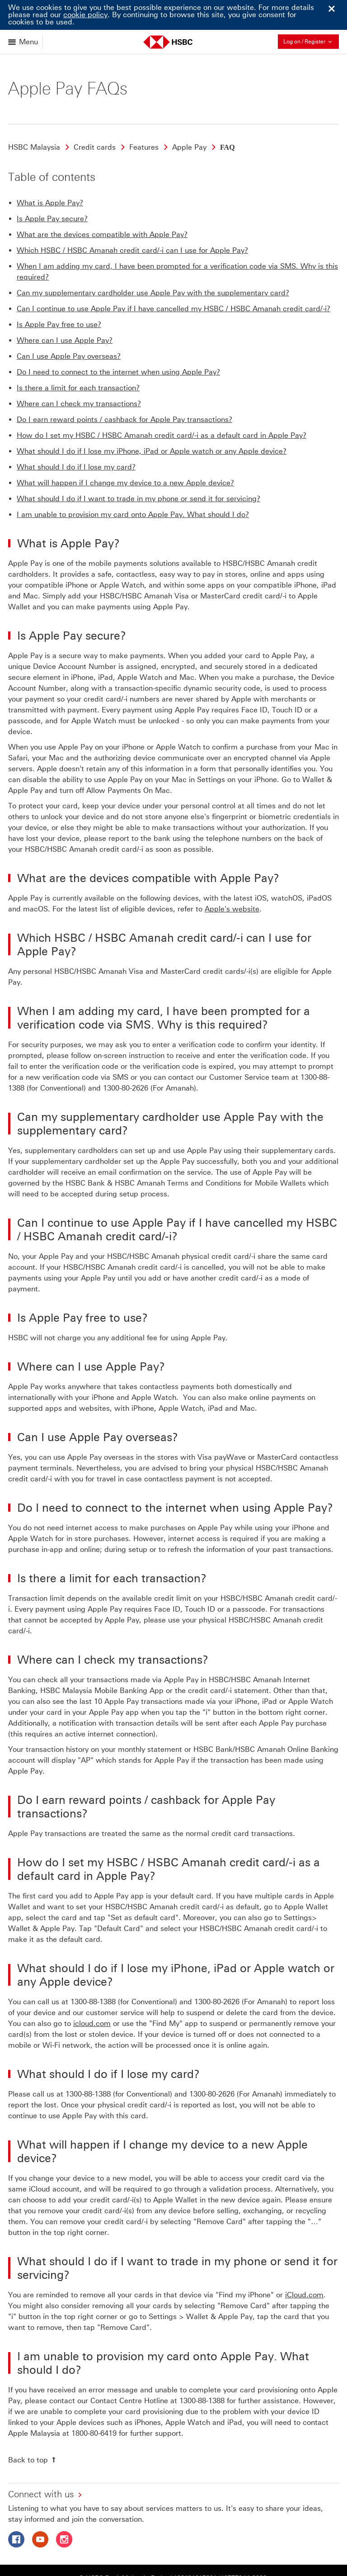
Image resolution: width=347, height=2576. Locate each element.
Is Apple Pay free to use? (59, 294)
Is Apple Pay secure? (52, 188)
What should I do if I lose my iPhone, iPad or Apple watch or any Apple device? (151, 421)
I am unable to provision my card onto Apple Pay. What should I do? (133, 484)
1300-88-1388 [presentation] (93, 1971)
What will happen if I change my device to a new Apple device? (125, 452)
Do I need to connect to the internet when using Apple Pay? (118, 341)
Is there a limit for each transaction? (78, 357)
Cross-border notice (241, 2563)
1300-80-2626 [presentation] (125, 1057)
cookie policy (85, 14)
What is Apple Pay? (50, 172)
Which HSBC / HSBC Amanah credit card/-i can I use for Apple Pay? (132, 220)
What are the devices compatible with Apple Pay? (102, 204)
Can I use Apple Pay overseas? (69, 326)
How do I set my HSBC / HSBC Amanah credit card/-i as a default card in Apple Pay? (161, 405)
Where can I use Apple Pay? (65, 310)
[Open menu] (24, 42)
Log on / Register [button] (311, 41)
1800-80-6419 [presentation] (94, 2403)
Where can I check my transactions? (79, 373)
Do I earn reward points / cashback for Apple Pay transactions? (124, 389)
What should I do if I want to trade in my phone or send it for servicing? (138, 468)
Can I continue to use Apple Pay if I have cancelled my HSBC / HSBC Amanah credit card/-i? (173, 278)
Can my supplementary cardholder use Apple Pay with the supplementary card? (153, 262)
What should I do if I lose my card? (76, 436)
